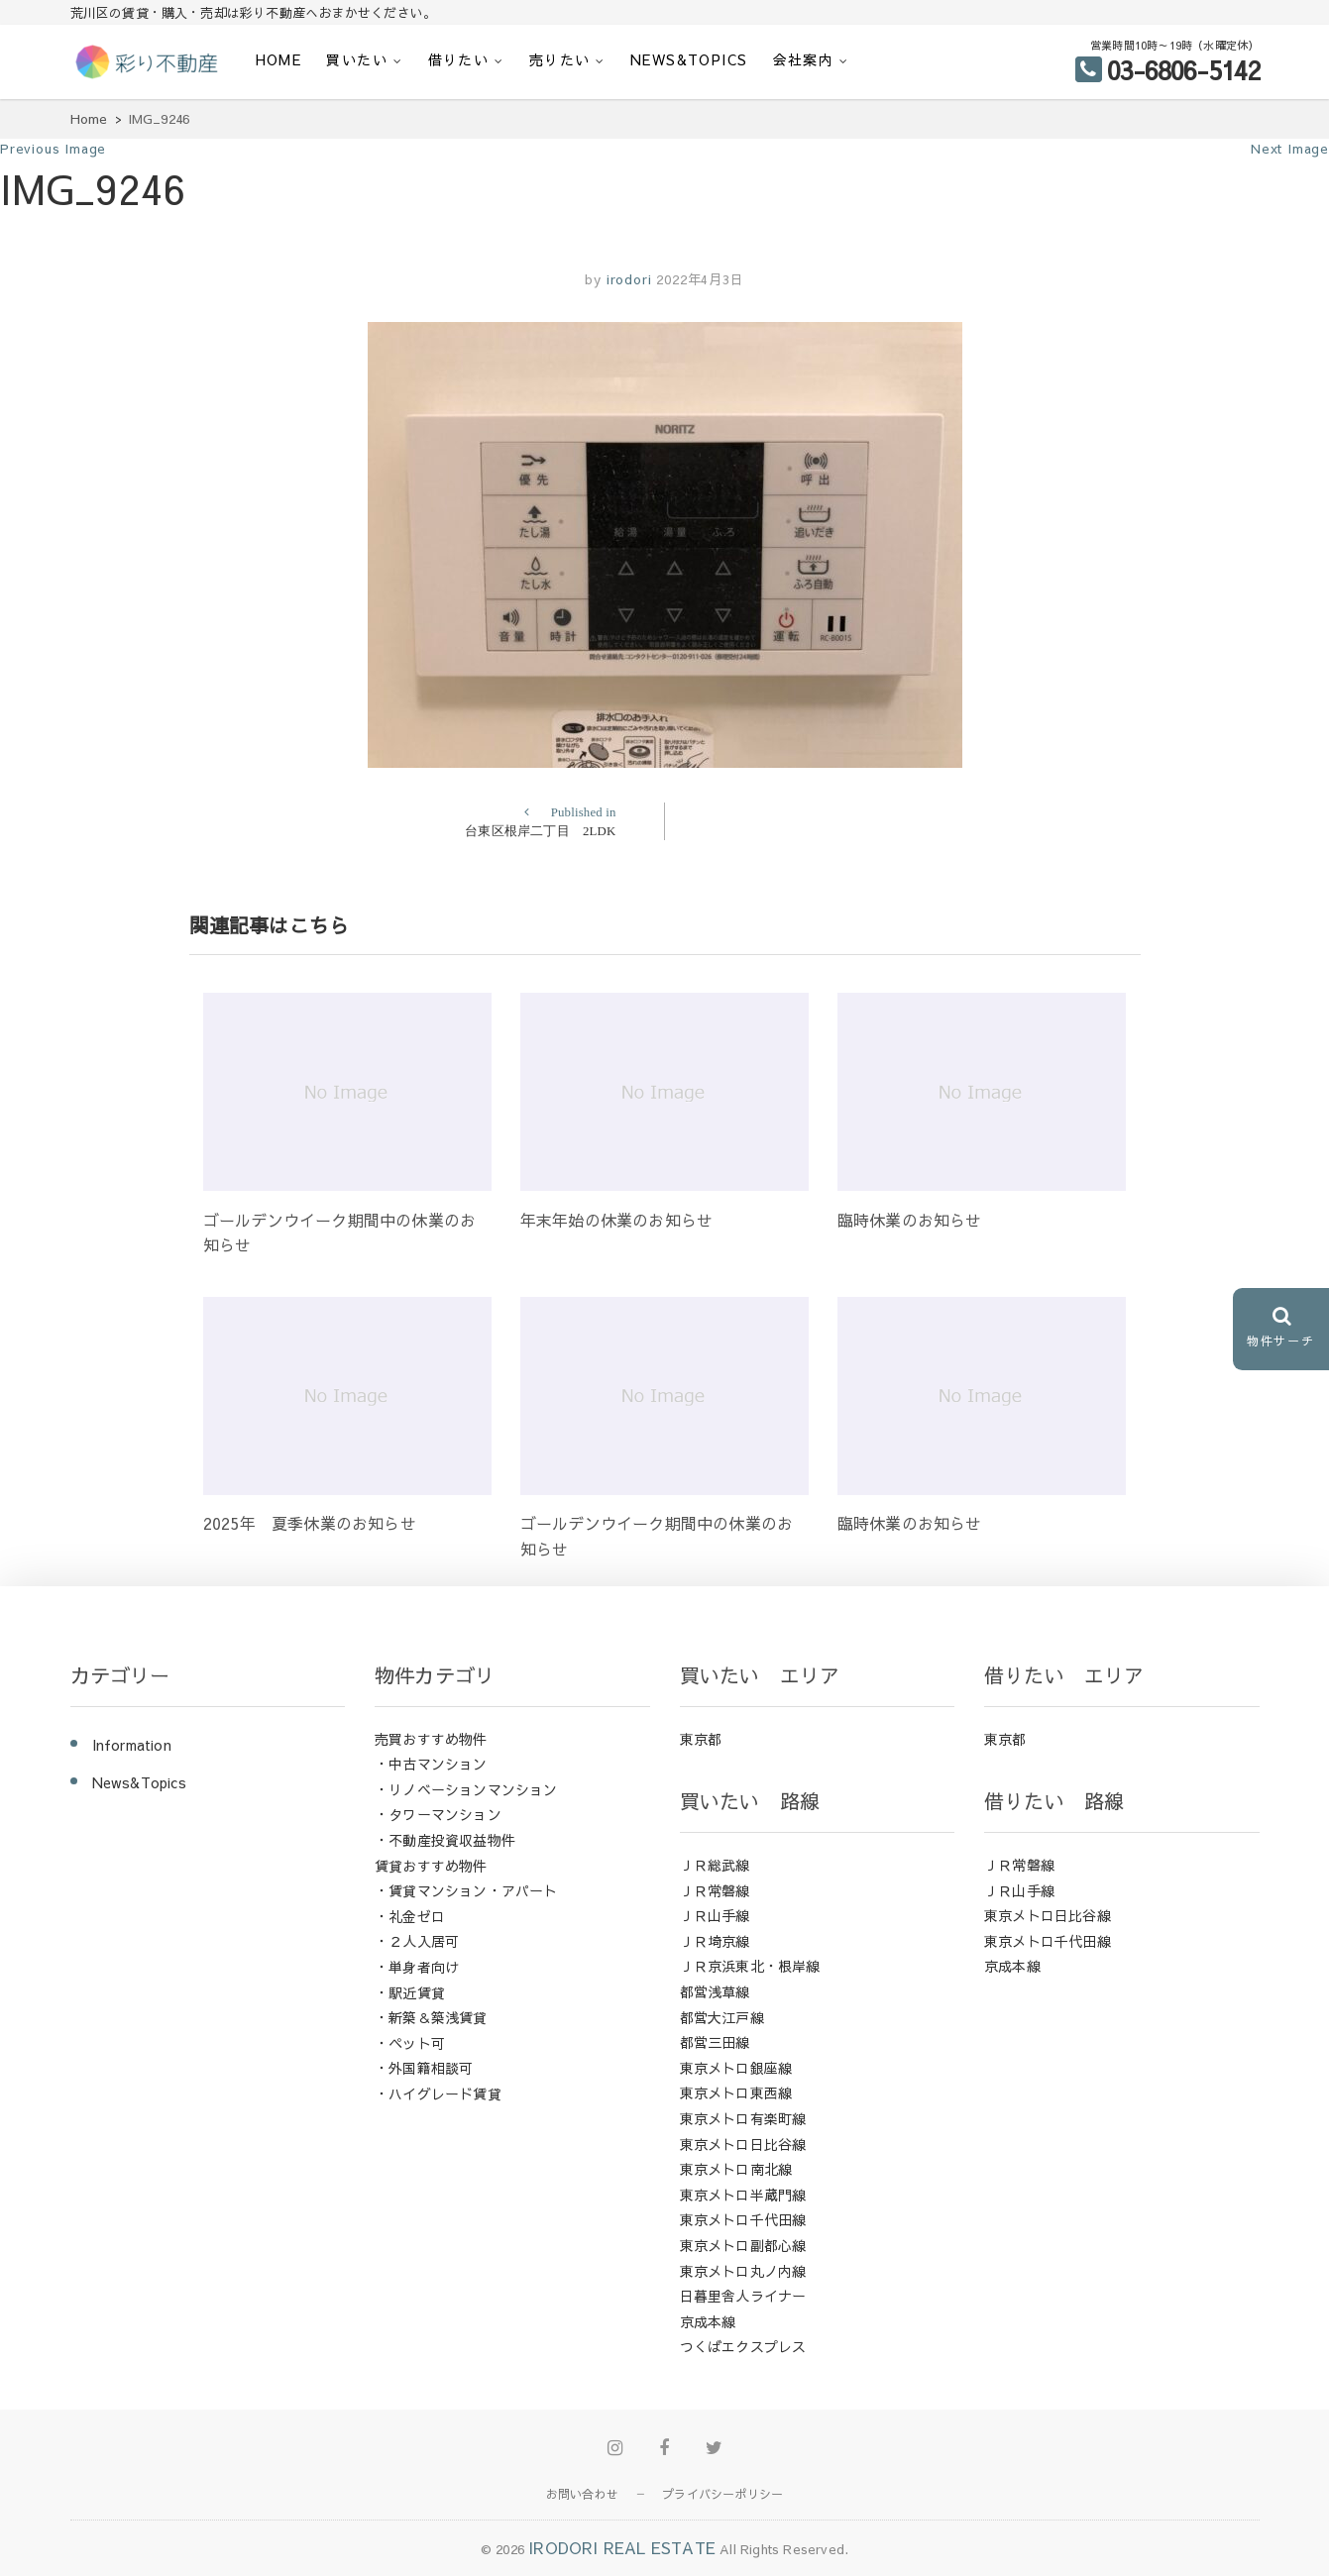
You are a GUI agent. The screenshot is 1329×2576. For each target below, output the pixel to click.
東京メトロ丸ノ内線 (743, 2271)
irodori (626, 279)
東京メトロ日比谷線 (743, 2144)
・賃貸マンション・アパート (466, 1890)
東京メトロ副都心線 (743, 2245)
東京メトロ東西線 (736, 2092)
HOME (279, 59)
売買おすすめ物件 (431, 1739)
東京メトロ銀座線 (736, 2068)
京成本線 (708, 2321)
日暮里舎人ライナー (743, 2296)
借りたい (459, 59)
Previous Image (53, 149)
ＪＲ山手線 (715, 1915)
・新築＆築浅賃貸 (431, 2017)
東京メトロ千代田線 (743, 2219)
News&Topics (688, 59)
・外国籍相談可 (424, 2068)
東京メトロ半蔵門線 (743, 2194)
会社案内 (803, 59)
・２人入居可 (417, 1941)
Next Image (1290, 149)
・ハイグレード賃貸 (438, 2093)
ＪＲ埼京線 (715, 1941)
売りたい (560, 59)
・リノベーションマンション (466, 1789)
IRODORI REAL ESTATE (622, 2547)
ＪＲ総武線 (715, 1865)
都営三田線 (715, 2042)
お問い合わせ (582, 2494)
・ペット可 (410, 2043)
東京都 (701, 1739)
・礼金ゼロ (410, 1916)
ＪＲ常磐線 (715, 1890)
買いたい (357, 59)
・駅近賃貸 (410, 1992)
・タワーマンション (438, 1814)
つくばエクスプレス (743, 2346)
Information (131, 1745)
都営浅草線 (715, 1991)
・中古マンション (431, 1763)
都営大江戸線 (722, 2017)
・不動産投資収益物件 (445, 1840)
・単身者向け (417, 1967)
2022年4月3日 (699, 279)
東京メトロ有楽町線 (743, 2118)
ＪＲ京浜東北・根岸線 (750, 1966)
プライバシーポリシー (722, 2494)
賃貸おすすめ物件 (431, 1866)
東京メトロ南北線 (736, 2169)
